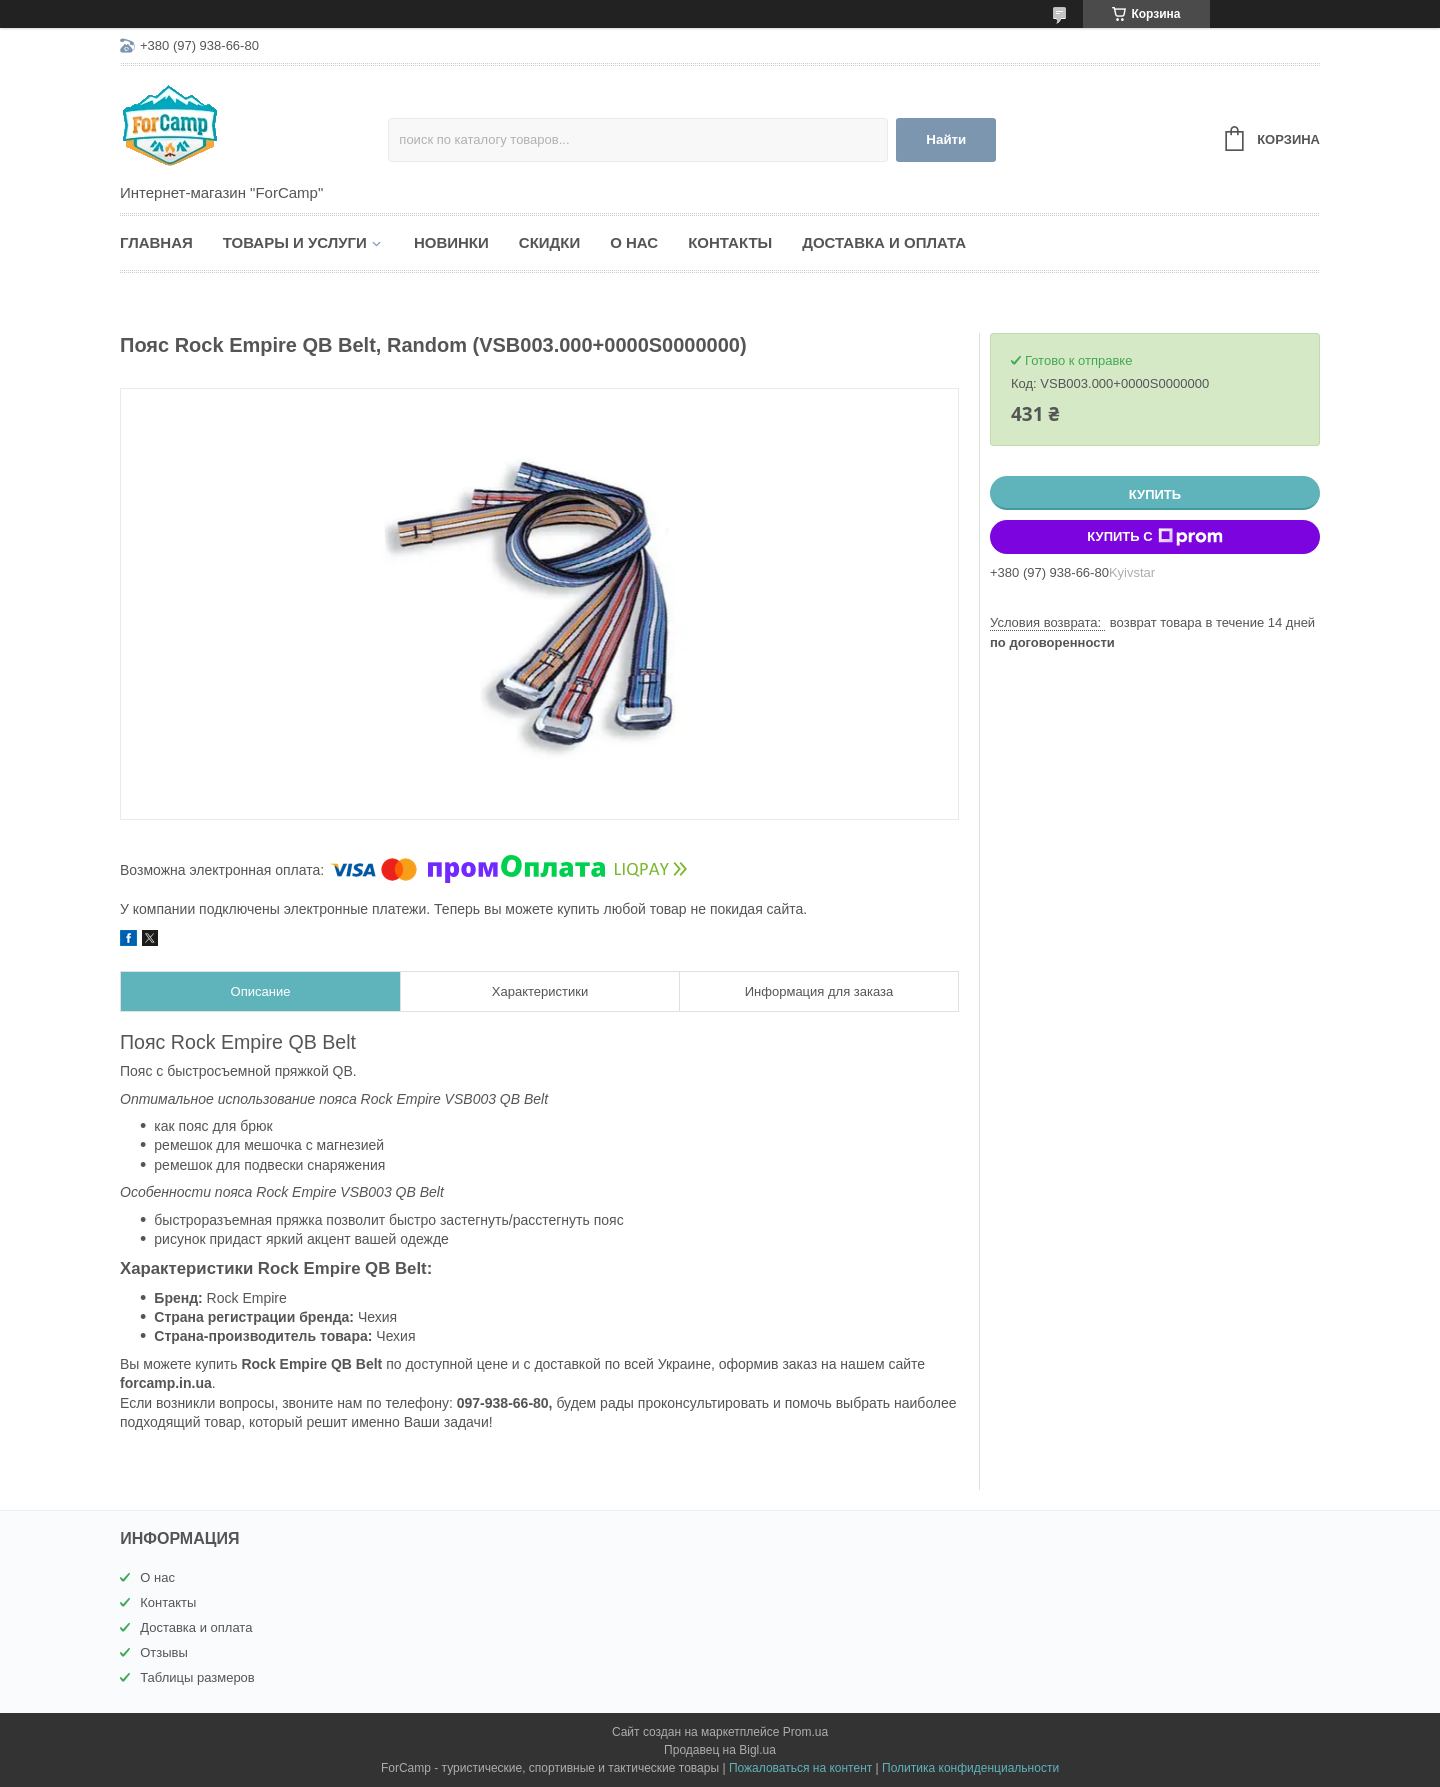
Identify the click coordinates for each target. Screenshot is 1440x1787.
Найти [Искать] (946, 139)
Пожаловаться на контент (800, 1768)
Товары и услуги (295, 242)
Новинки (451, 242)
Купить (1155, 494)
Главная (156, 242)
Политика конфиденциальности (970, 1768)
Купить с (1154, 537)
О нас (634, 242)
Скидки (549, 242)
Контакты (730, 242)
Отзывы (164, 1652)
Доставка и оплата (884, 242)
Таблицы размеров (197, 1677)
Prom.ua (805, 1732)
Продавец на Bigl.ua (720, 1750)
